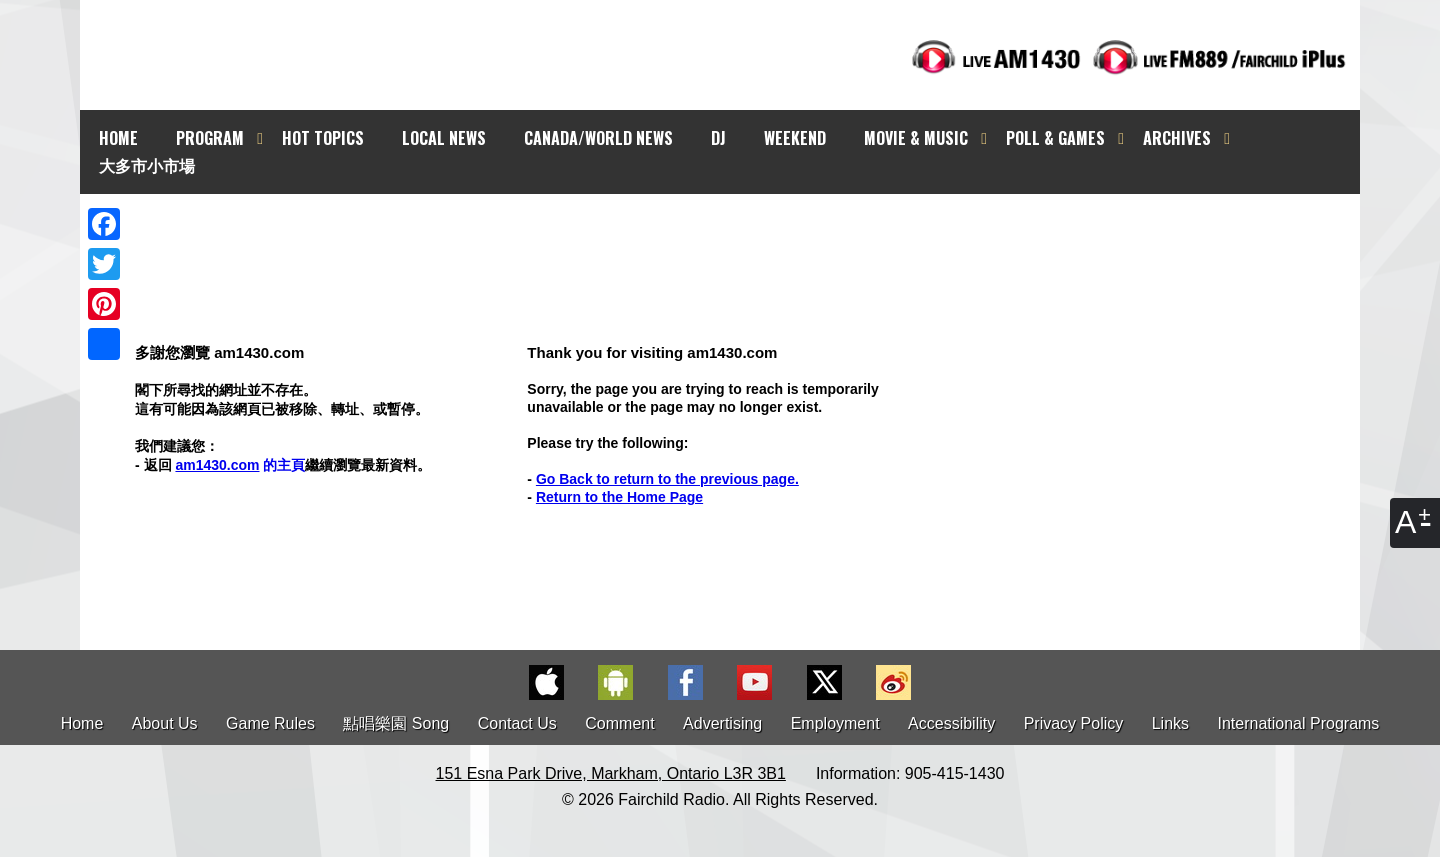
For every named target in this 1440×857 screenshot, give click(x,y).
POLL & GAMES (1055, 138)
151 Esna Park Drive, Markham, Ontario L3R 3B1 (611, 773)
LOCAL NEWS (444, 138)
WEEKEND (795, 138)
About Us (165, 723)
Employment (835, 723)
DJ (718, 138)
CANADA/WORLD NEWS (598, 138)
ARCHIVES (1177, 138)
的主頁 (240, 465)
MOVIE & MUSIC (916, 138)
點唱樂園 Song (398, 723)
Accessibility (951, 723)
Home (82, 723)
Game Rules (270, 723)
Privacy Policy (1074, 723)
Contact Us (517, 723)
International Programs (1299, 723)
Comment (619, 723)
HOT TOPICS (323, 138)
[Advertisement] (738, 230)
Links (1170, 723)
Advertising (722, 723)
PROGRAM (210, 138)
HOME (118, 138)
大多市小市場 (147, 165)
